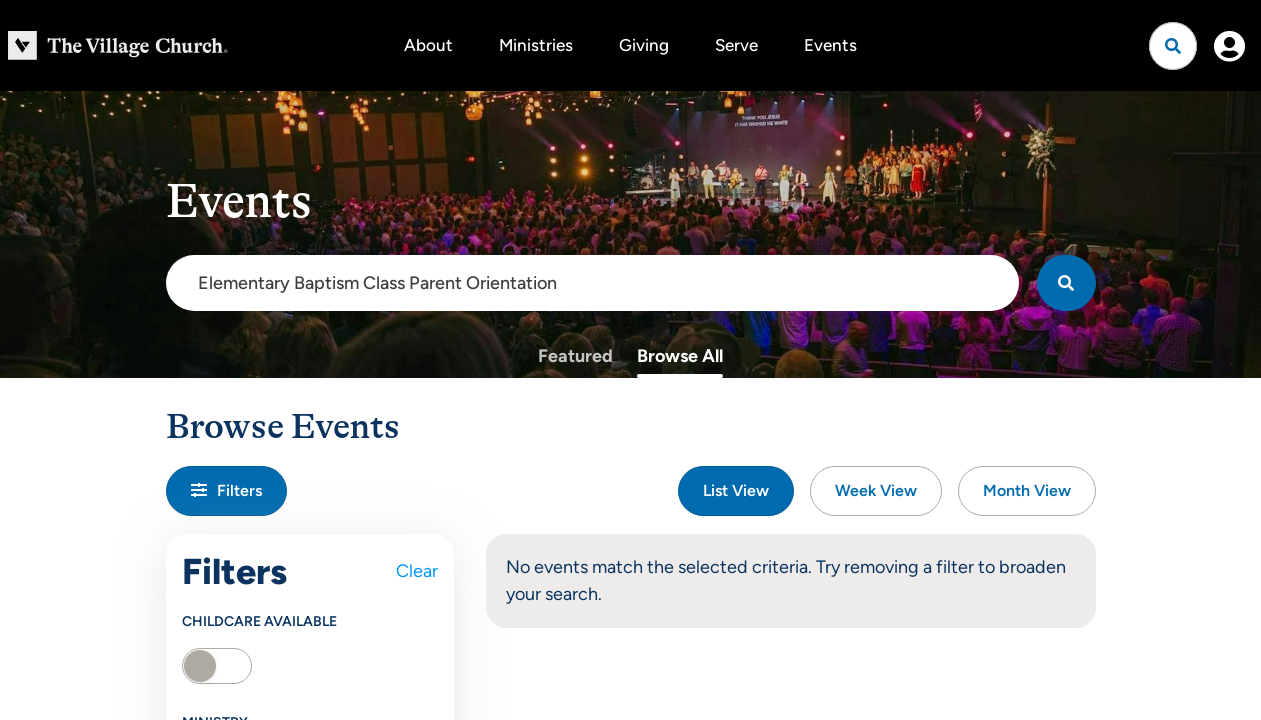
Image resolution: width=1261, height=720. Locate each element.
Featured (575, 356)
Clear (417, 571)
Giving (644, 45)
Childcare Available (259, 621)
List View (736, 490)
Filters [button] (226, 490)
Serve (736, 45)
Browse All (680, 356)
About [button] (428, 45)
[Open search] (1173, 46)
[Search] (1066, 283)
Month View (1027, 490)
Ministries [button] (536, 45)
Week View (876, 490)
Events (830, 45)
